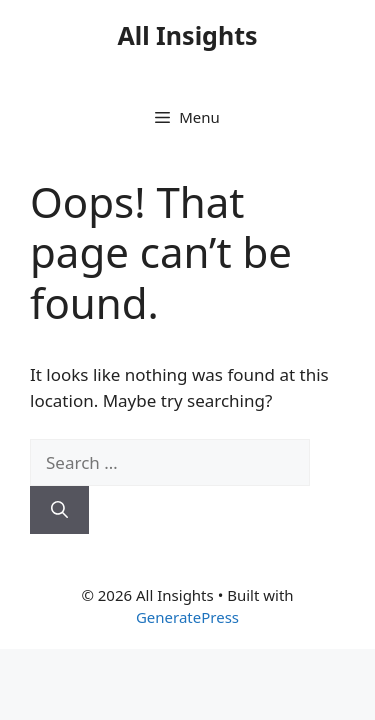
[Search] (59, 510)
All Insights (187, 35)
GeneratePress (187, 617)
